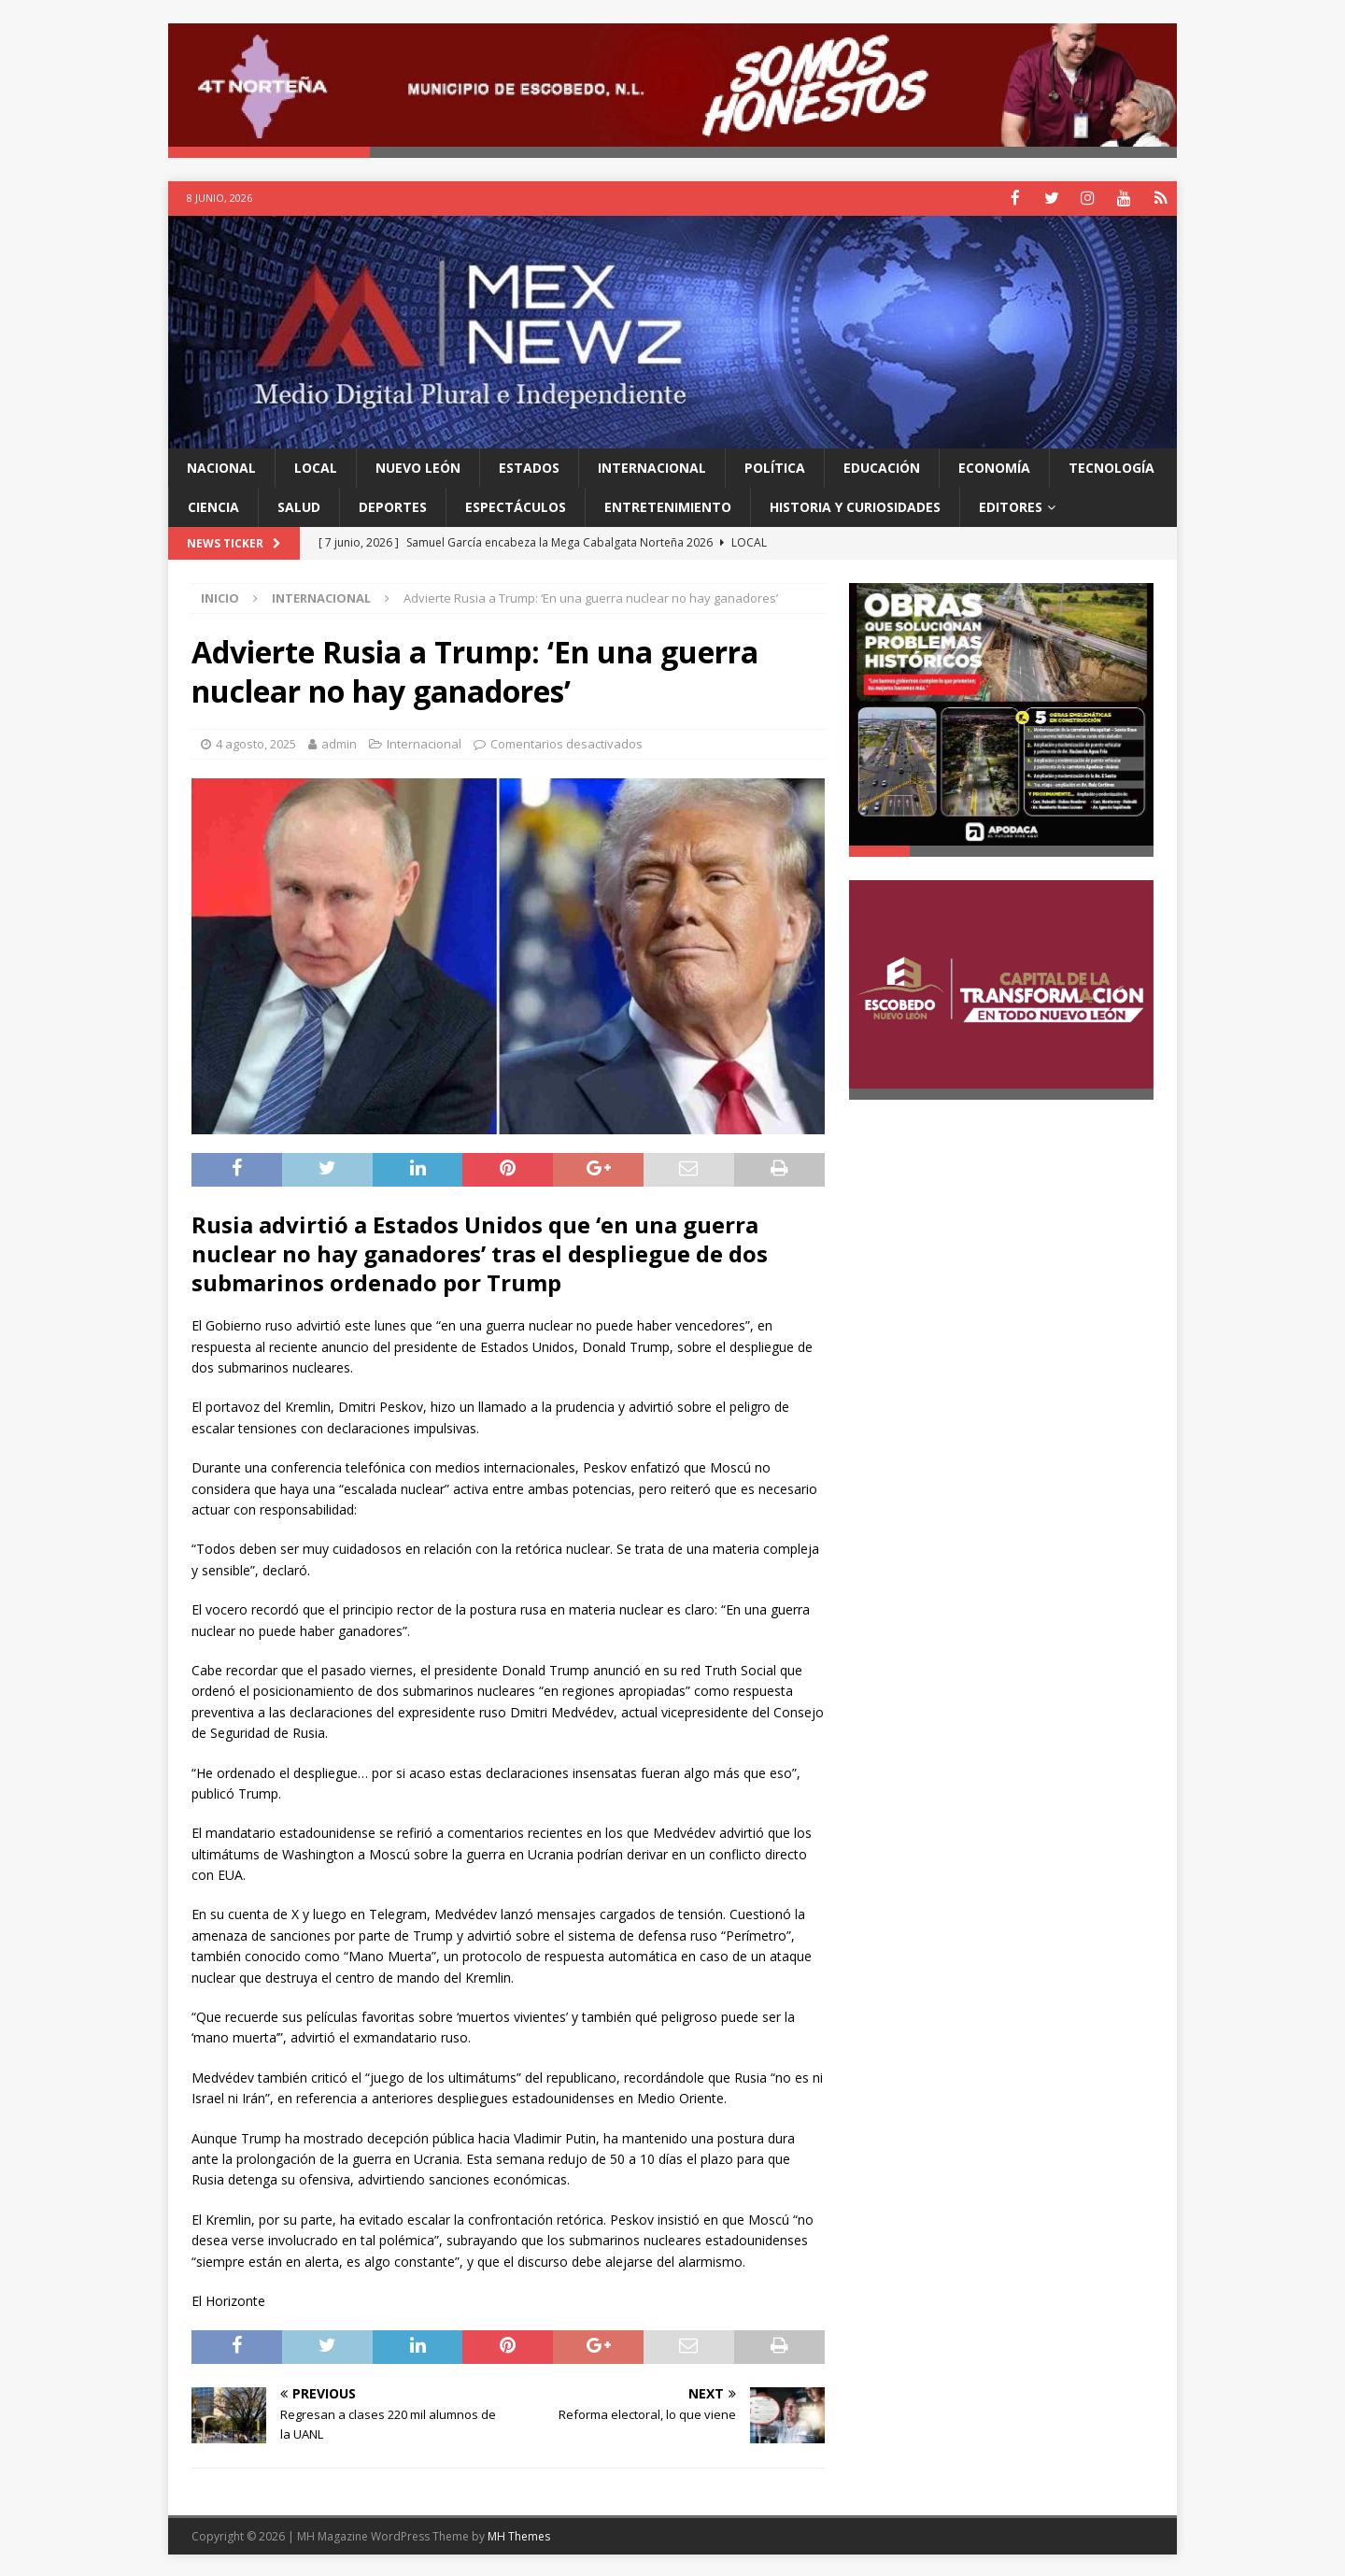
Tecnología (1111, 466)
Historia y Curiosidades (855, 505)
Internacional (652, 466)
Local (315, 466)
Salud (298, 505)
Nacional (221, 466)
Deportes (393, 505)
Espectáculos (515, 505)
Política (774, 466)
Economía (994, 466)
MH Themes (519, 2534)
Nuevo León (417, 466)
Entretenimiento (667, 505)
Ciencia (213, 505)
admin (339, 742)
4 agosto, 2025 (256, 742)
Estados (529, 466)
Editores (1010, 505)
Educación (881, 466)
